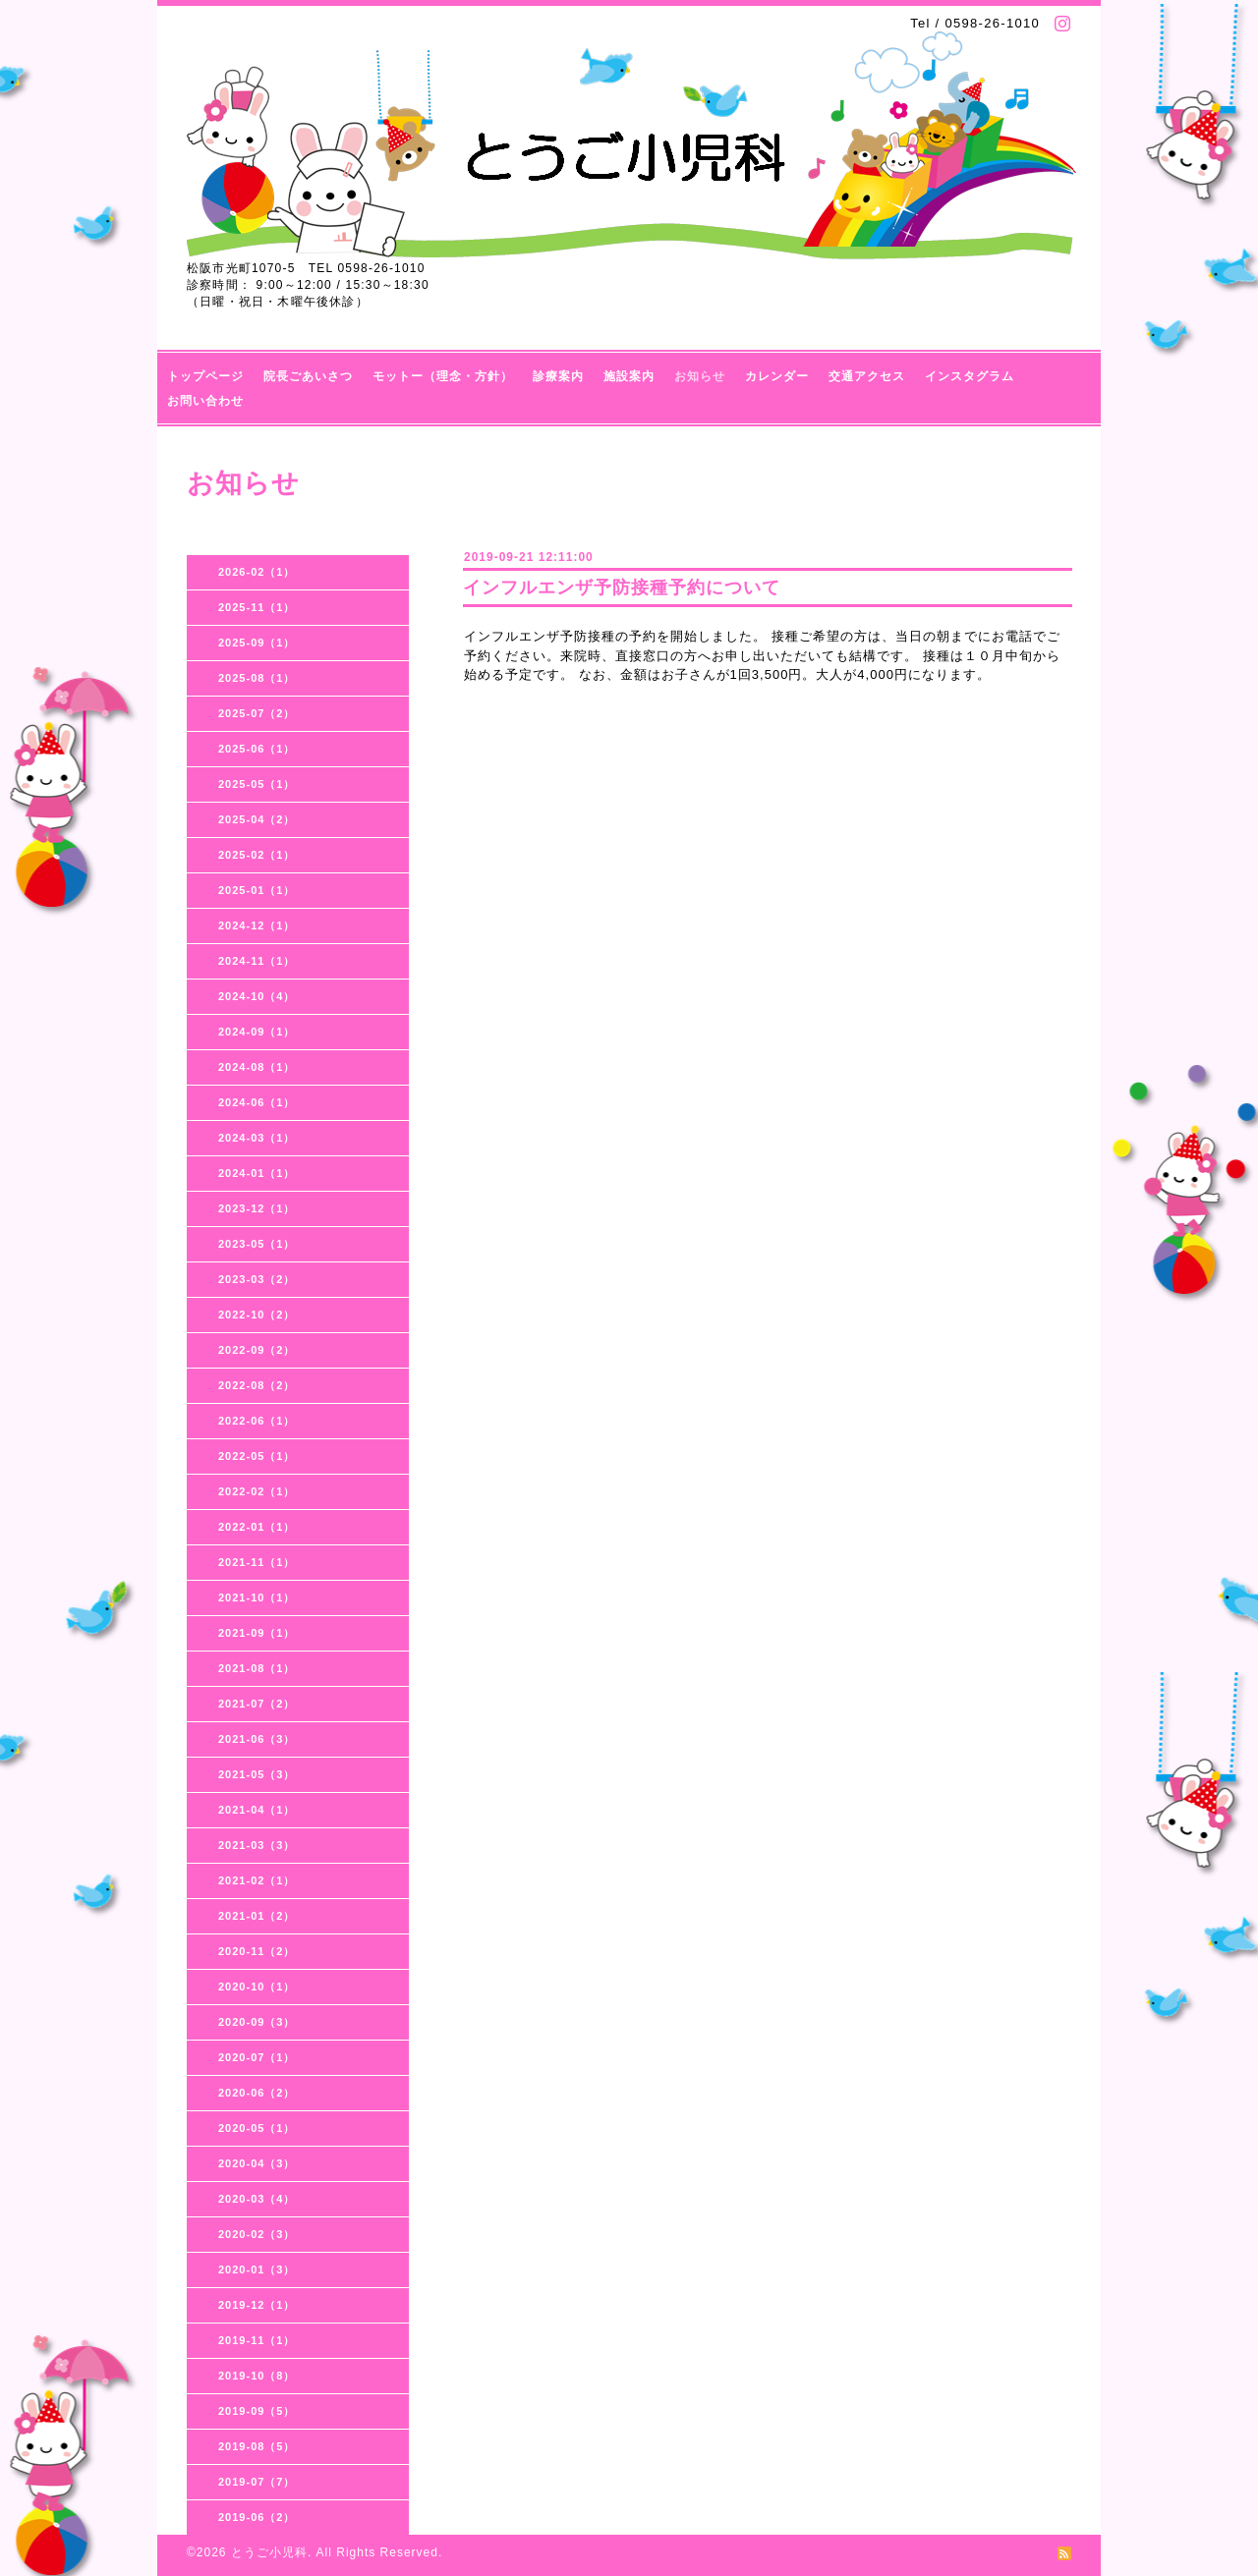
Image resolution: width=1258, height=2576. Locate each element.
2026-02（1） (257, 572)
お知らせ (699, 376)
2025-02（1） (257, 855)
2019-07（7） (257, 2482)
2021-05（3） (257, 1774)
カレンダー (777, 376)
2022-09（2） (257, 1350)
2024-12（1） (257, 925)
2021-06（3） (257, 1739)
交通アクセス (867, 376)
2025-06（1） (257, 749)
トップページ (205, 376)
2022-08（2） (257, 1385)
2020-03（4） (257, 2199)
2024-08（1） (257, 1067)
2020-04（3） (257, 2163)
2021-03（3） (257, 1845)
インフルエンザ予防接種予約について (621, 587)
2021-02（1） (257, 1880)
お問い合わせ (205, 401)
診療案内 (558, 376)
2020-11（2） (257, 1951)
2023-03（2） (257, 1279)
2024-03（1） (257, 1138)
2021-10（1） (257, 1597)
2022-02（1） (257, 1491)
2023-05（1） (257, 1244)
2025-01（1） (257, 890)
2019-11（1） (257, 2340)
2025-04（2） (257, 819)
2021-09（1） (257, 1633)
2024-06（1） (257, 1102)
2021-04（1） (257, 1810)
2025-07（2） (257, 713)
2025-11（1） (257, 607)
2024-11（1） (257, 961)
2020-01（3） (257, 2269)
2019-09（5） (257, 2411)
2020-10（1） (257, 1986)
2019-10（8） (257, 2375)
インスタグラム (969, 376)
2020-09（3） (257, 2022)
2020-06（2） (257, 2093)
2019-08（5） (257, 2446)
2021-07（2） (257, 1703)
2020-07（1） (257, 2057)
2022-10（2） (257, 1314)
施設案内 (629, 376)
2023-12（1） (257, 1208)
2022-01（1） (257, 1527)
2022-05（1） (257, 1456)
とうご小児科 (269, 2552)
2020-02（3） (257, 2234)
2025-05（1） (257, 784)
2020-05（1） (257, 2128)
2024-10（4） (257, 996)
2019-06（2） (257, 2517)
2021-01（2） (257, 1916)
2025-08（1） (257, 678)
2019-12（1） (257, 2305)
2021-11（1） (257, 1562)
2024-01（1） (257, 1173)
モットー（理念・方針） (442, 376)
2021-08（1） (257, 1668)
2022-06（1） (257, 1421)
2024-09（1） (257, 1031)
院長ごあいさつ (308, 376)
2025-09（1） (257, 642)
